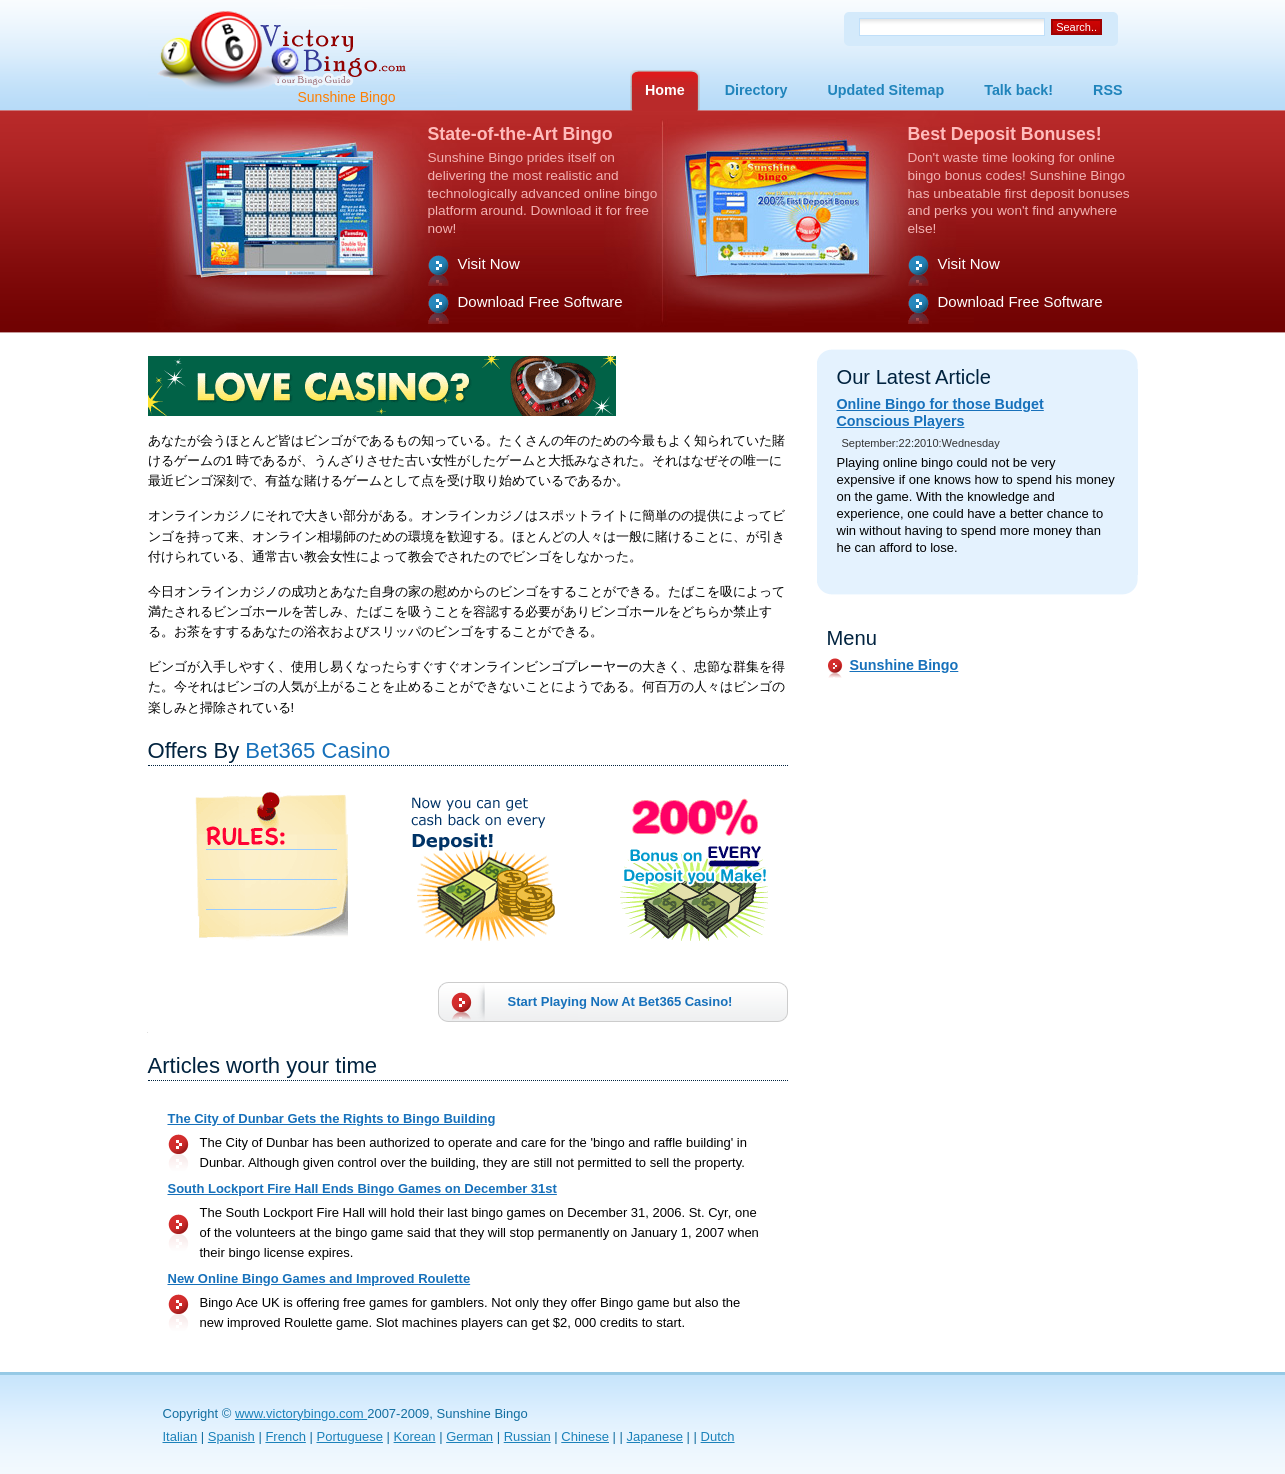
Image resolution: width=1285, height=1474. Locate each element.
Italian (180, 1436)
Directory (756, 90)
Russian (527, 1436)
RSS (1107, 90)
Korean (415, 1436)
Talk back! (1018, 90)
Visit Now (489, 263)
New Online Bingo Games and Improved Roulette (319, 1278)
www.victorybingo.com (301, 1413)
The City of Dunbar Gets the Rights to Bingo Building (332, 1118)
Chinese (585, 1436)
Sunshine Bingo (904, 665)
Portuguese (349, 1436)
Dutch (718, 1436)
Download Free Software (540, 301)
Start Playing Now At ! (620, 1001)
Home (665, 90)
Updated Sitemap (885, 90)
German (469, 1436)
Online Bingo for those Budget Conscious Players (940, 412)
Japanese (655, 1436)
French (285, 1436)
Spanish (231, 1436)
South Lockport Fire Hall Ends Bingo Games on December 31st (362, 1188)
